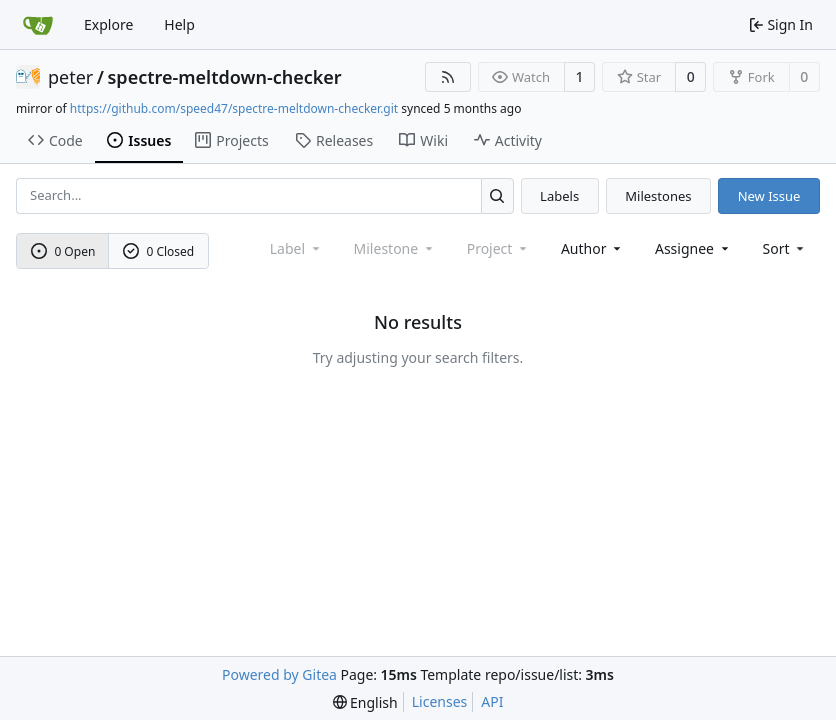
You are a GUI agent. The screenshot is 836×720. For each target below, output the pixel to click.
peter (70, 77)
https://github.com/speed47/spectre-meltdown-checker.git (234, 108)
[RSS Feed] (448, 77)
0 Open (63, 251)
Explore (108, 24)
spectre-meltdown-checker (225, 77)
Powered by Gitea (279, 674)
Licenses (440, 701)
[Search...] (497, 195)
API (492, 701)
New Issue (769, 196)
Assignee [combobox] (693, 248)
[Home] (38, 25)
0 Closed (159, 251)
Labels (559, 196)
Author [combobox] (592, 248)
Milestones (658, 196)
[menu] (785, 248)
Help (179, 24)
